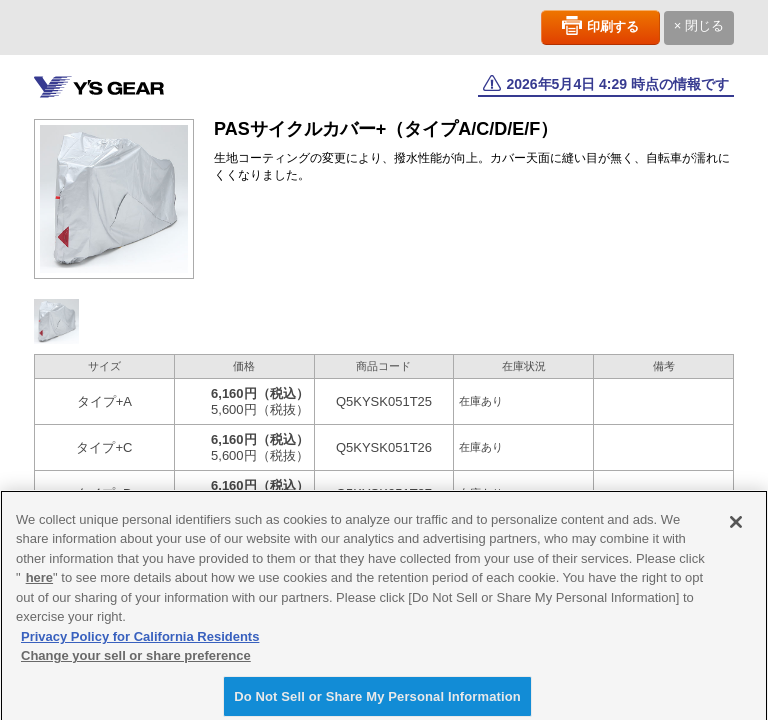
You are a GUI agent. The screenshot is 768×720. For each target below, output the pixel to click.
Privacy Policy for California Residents (140, 645)
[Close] (736, 531)
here (39, 587)
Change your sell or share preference (136, 665)
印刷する (613, 26)
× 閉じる (699, 25)
